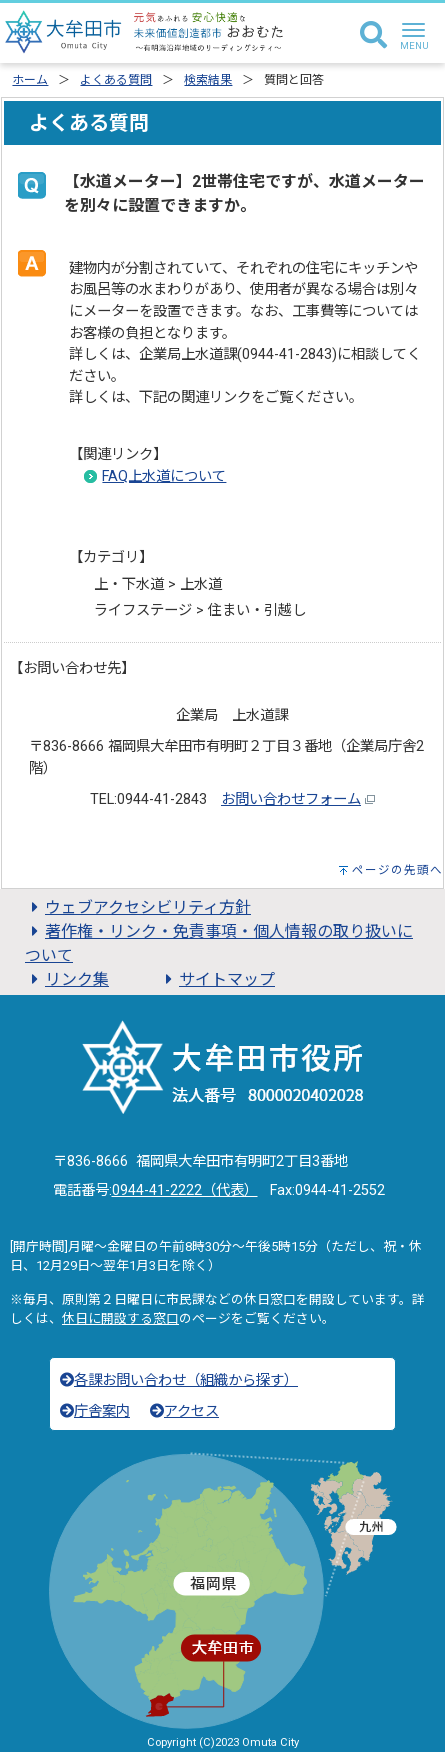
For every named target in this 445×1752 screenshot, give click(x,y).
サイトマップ (217, 979)
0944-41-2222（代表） (185, 1190)
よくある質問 (116, 80)
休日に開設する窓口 (120, 1318)
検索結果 (208, 80)
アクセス (184, 1411)
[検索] (373, 36)
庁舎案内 (95, 1411)
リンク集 (67, 979)
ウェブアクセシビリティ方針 (138, 907)
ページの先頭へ (397, 870)
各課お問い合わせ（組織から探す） (179, 1380)
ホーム (30, 80)
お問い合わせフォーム (291, 799)
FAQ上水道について (164, 476)
